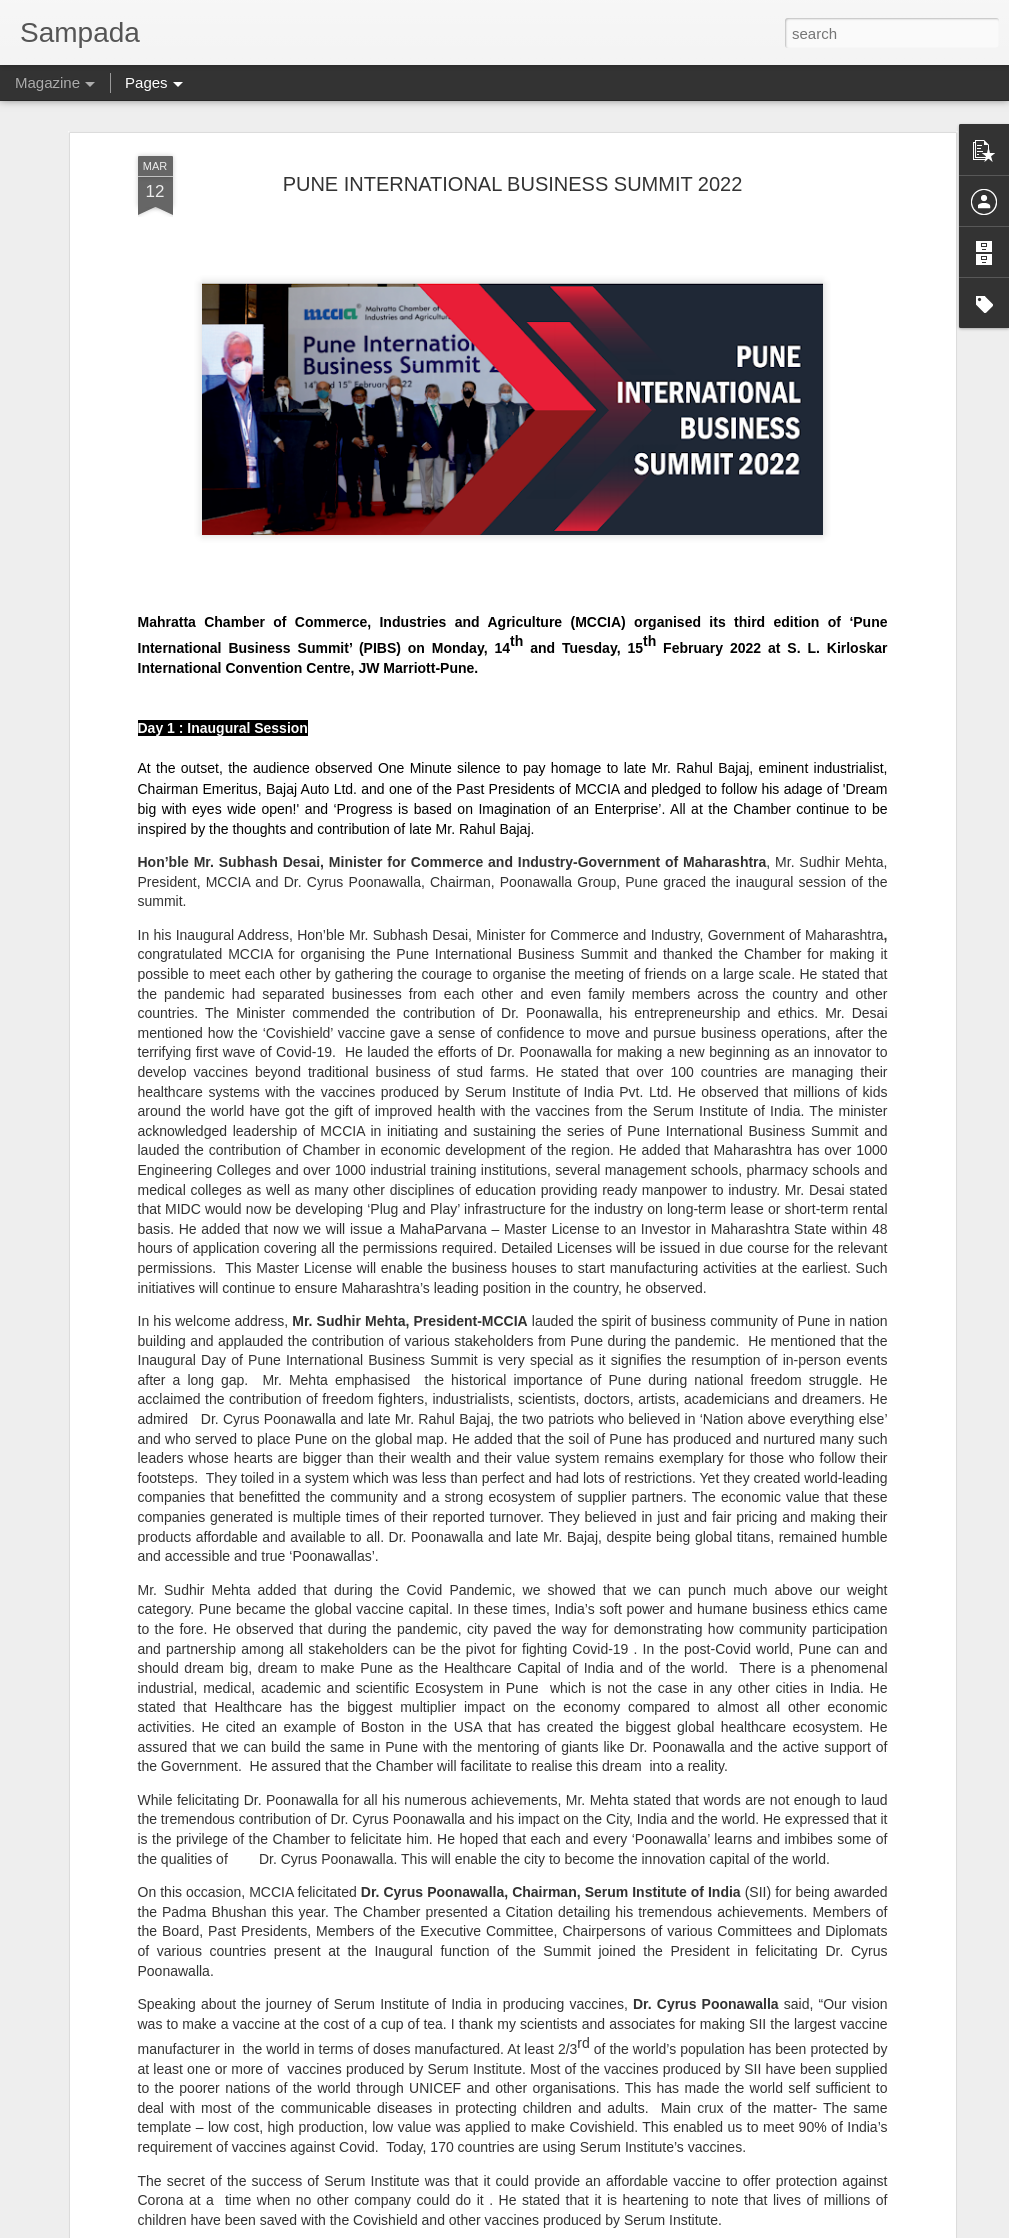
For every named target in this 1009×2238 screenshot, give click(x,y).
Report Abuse (626, 2227)
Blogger (568, 2227)
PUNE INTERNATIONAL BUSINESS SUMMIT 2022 (513, 101)
